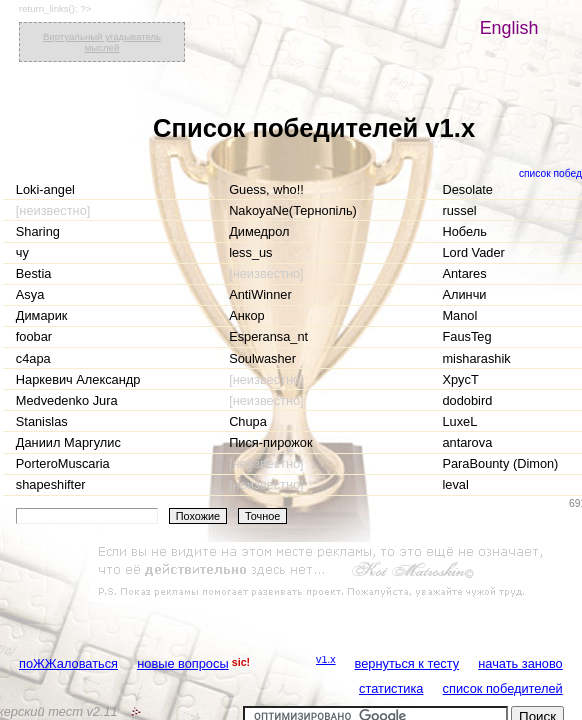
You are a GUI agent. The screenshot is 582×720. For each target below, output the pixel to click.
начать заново (520, 663)
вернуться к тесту (407, 663)
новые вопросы (182, 663)
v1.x (326, 659)
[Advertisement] (323, 572)
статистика (391, 688)
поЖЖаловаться (68, 663)
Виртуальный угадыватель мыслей (102, 42)
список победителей (503, 688)
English (509, 28)
